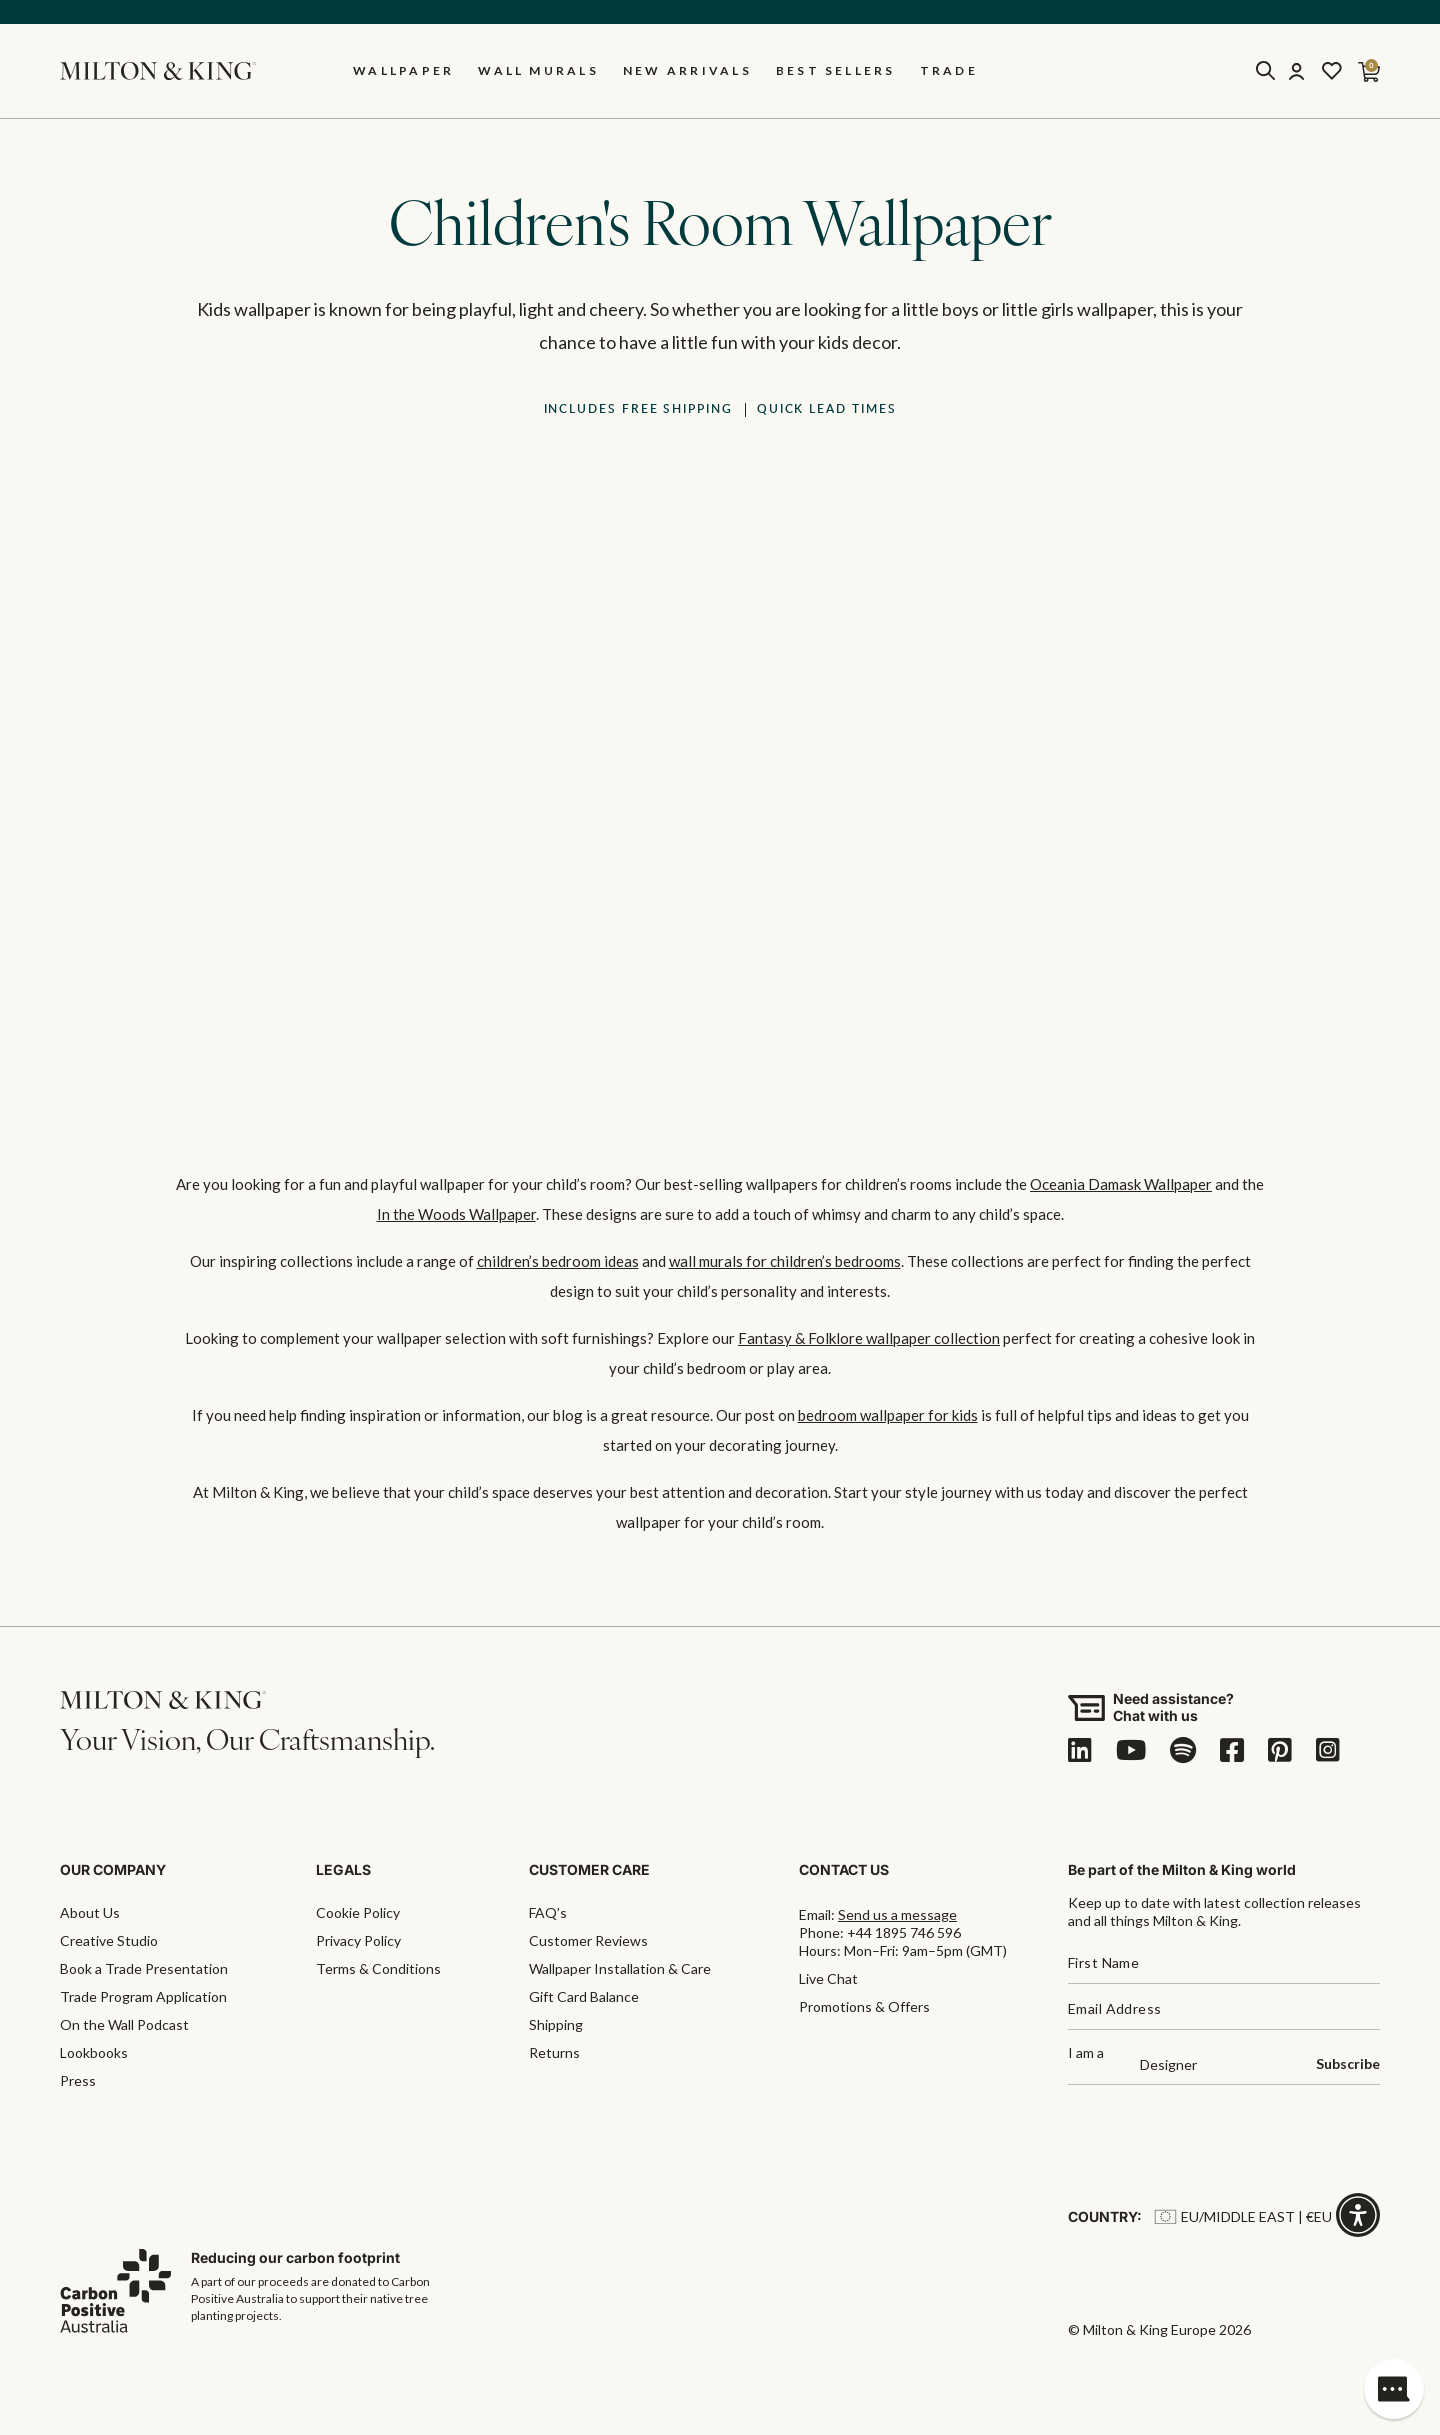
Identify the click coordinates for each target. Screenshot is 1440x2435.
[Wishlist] (1332, 71)
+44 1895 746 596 (904, 1932)
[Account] (1296, 71)
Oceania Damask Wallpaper (1121, 1184)
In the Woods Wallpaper (456, 1214)
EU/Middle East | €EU (1243, 2216)
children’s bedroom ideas (558, 1261)
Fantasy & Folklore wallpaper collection (869, 1338)
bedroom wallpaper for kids (888, 1415)
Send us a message (897, 1914)
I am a (1086, 2053)
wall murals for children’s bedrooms (785, 1261)
